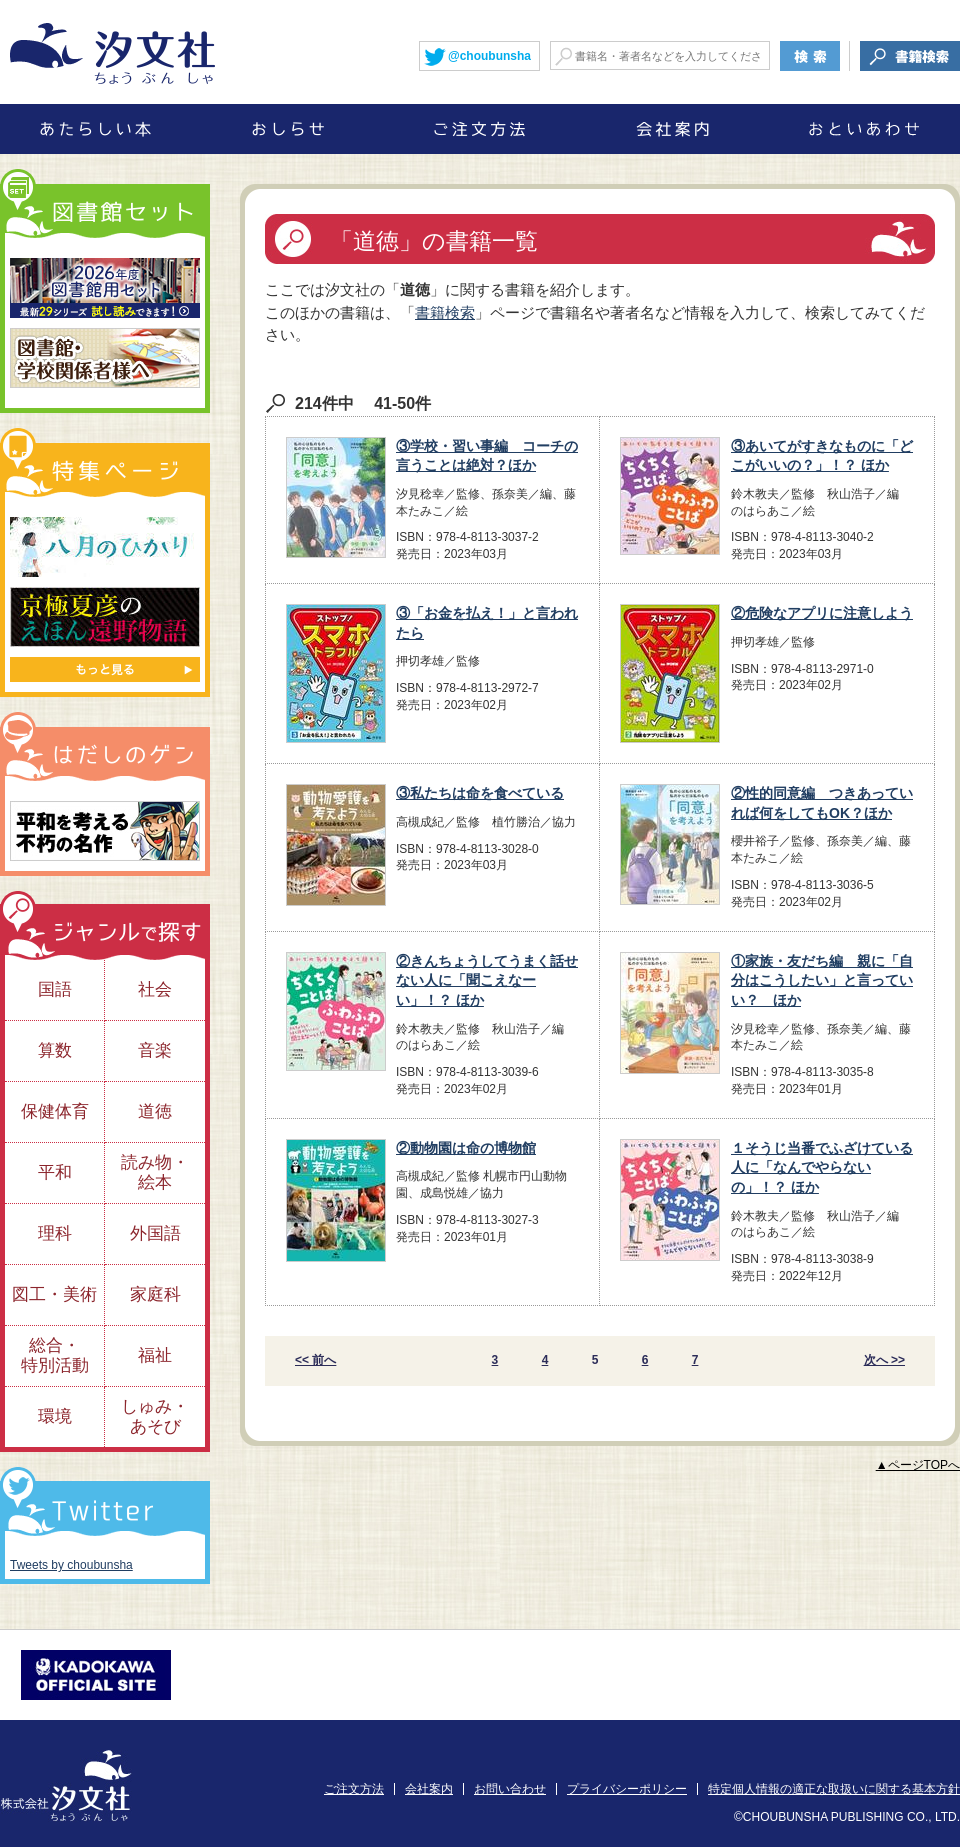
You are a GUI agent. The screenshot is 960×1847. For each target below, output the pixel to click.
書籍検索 (445, 312)
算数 (55, 1050)
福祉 (155, 1355)
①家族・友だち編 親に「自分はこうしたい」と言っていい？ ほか (822, 980)
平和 (55, 1172)
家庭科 (155, 1294)
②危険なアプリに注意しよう (822, 613)
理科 (55, 1233)
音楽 (155, 1050)
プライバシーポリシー (627, 1789)
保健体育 (55, 1111)
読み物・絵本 (155, 1172)
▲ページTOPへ (918, 1465)
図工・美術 (54, 1294)
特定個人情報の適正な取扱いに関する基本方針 (834, 1789)
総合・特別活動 (55, 1355)
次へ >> (884, 1360)
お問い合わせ (510, 1789)
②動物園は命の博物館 (466, 1148)
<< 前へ (315, 1360)
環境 (55, 1416)
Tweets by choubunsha (71, 1565)
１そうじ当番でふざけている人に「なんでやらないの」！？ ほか (822, 1167)
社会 (155, 989)
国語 (55, 989)
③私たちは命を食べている (480, 793)
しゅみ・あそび (155, 1416)
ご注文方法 (354, 1789)
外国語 (155, 1233)
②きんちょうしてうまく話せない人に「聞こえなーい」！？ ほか (487, 980)
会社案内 (429, 1789)
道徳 (155, 1111)
